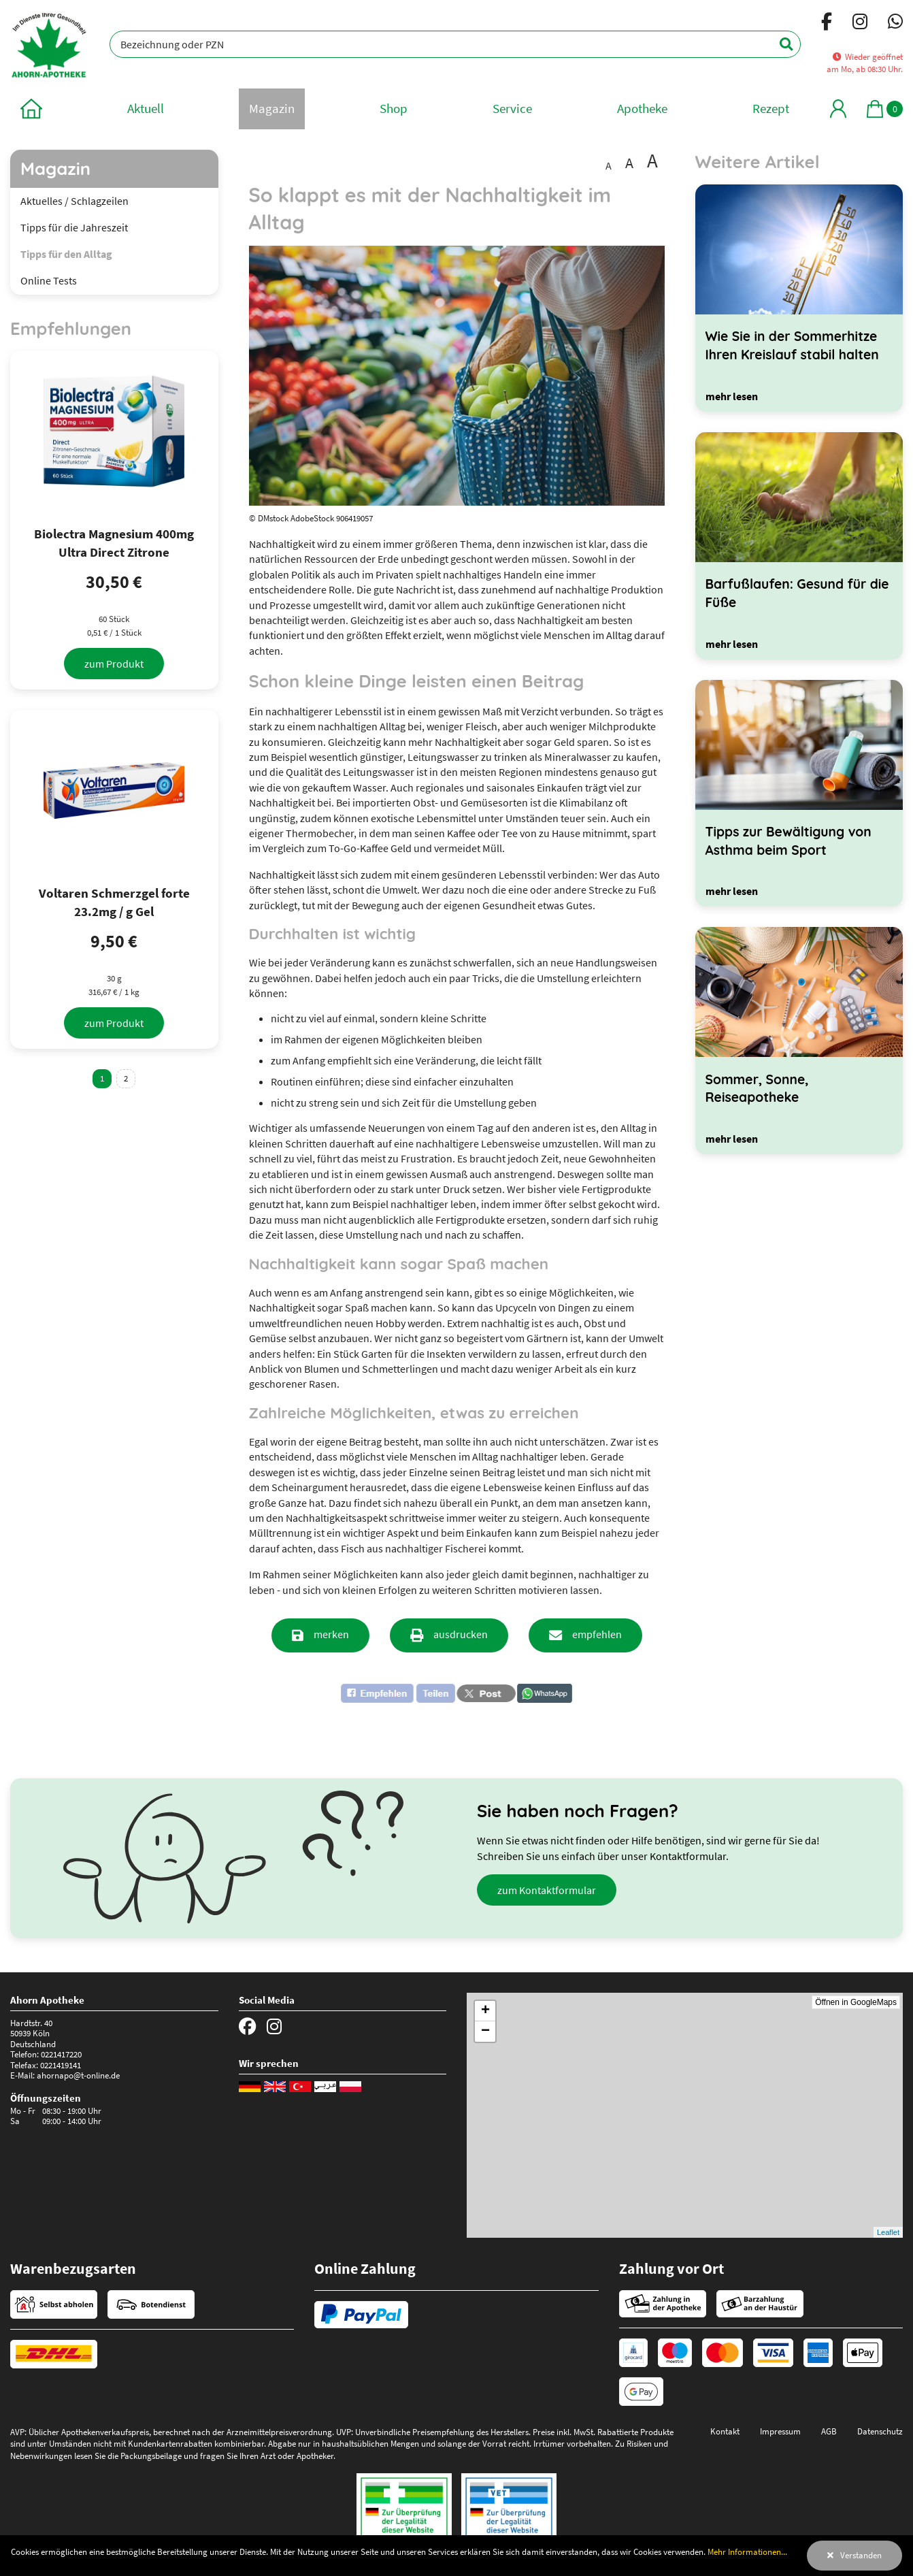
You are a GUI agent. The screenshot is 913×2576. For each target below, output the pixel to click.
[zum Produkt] (114, 663)
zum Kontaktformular (546, 1890)
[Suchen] (779, 44)
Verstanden (861, 2554)
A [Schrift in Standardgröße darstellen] (608, 165)
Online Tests (48, 280)
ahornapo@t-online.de (78, 2075)
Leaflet (888, 2232)
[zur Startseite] (31, 108)
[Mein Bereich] (838, 108)
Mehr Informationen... (747, 2551)
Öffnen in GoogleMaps (856, 2002)
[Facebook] (826, 24)
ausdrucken (460, 1634)
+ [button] (485, 2011)
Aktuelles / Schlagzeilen (74, 201)
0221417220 (61, 2054)
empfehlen (597, 1634)
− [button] (485, 2031)
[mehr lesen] (732, 396)
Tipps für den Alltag (66, 254)
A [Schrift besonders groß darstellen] (652, 161)
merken (331, 1634)
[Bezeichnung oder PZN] (455, 44)
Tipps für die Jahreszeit (74, 227)
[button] (398, 1693)
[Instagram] (859, 24)
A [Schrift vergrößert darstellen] (629, 162)
